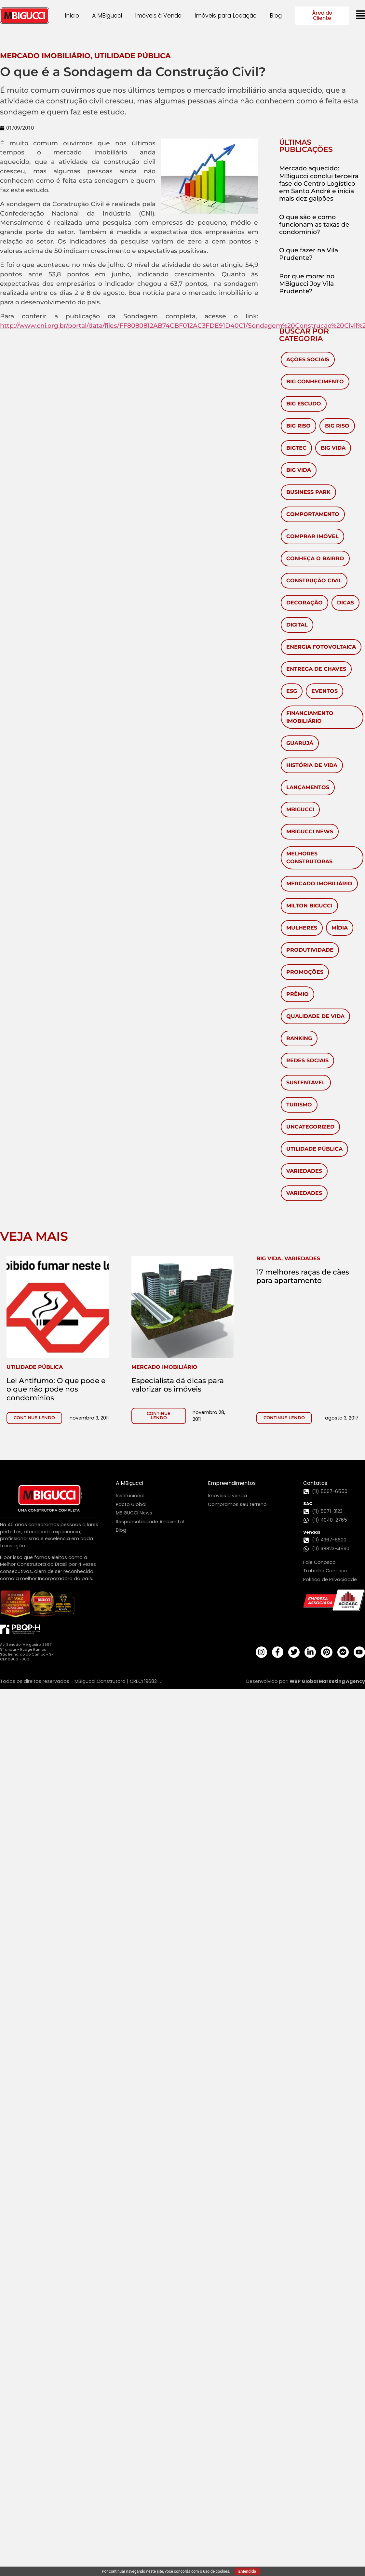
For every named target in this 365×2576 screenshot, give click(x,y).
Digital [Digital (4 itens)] (297, 625)
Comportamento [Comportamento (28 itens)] (312, 514)
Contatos (315, 1483)
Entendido (247, 2571)
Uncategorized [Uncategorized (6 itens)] (310, 1127)
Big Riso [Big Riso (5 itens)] (337, 426)
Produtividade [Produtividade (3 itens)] (309, 950)
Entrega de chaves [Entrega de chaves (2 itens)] (316, 669)
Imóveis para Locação (226, 16)
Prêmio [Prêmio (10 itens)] (297, 994)
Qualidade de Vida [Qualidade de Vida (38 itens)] (315, 1016)
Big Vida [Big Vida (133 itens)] (333, 448)
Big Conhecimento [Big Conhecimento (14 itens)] (315, 381)
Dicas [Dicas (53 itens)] (345, 603)
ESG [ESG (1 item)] (291, 691)
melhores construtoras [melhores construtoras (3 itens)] (309, 858)
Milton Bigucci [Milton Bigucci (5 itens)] (309, 906)
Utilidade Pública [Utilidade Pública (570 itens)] (314, 1149)
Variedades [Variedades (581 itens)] (304, 1171)
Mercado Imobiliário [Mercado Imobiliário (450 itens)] (319, 883)
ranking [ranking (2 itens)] (299, 1038)
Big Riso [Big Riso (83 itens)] (298, 426)
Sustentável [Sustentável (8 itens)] (305, 1082)
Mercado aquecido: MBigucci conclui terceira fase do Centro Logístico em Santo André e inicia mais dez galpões (318, 183)
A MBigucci (107, 16)
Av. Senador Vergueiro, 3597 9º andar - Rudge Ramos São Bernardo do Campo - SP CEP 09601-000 (26, 1652)
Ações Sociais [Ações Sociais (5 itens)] (307, 359)
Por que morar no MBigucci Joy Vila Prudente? (306, 283)
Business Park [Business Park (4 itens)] (308, 492)
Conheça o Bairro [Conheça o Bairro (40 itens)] (315, 558)
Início (72, 16)
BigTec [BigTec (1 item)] (296, 448)
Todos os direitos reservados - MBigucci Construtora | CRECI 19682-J (81, 1681)
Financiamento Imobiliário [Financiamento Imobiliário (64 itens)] (309, 717)
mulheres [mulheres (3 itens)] (301, 928)
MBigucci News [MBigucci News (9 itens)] (309, 831)
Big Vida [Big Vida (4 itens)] (298, 470)
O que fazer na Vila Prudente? (308, 253)
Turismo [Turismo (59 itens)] (299, 1105)
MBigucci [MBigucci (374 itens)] (300, 809)
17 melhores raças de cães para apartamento (302, 1276)
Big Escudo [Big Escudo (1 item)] (303, 404)
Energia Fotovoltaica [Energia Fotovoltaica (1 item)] (321, 647)
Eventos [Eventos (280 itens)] (324, 691)
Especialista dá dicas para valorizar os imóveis (177, 1385)
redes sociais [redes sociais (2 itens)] (307, 1060)
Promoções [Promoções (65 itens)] (304, 972)
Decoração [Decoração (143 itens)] (304, 603)
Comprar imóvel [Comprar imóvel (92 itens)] (312, 536)
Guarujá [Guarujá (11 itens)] (299, 743)
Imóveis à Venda (158, 16)
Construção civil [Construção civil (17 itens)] (314, 580)
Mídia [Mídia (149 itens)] (339, 928)
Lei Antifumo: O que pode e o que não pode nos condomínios (56, 1389)
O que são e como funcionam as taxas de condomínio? (314, 224)
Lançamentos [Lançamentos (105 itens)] (307, 787)
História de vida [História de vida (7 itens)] (311, 765)
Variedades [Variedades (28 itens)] (304, 1193)
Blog (276, 16)
